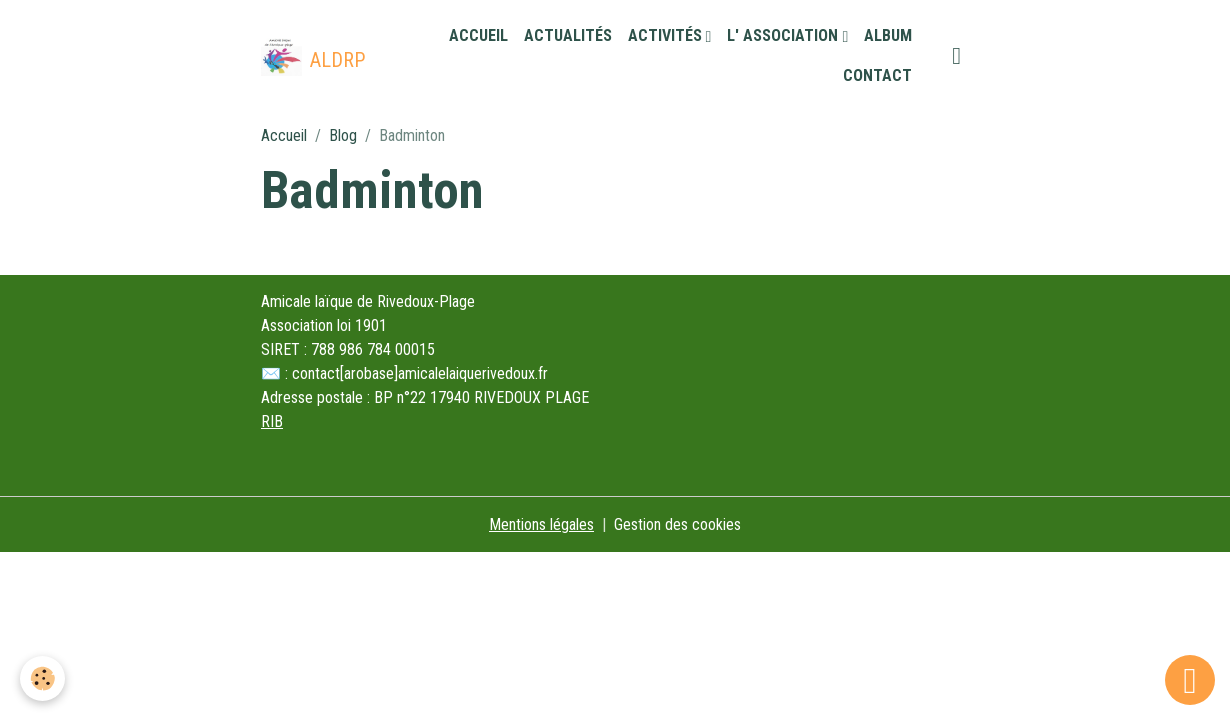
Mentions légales (541, 524)
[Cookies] (42, 678)
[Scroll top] (1190, 680)
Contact (877, 75)
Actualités (568, 35)
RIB (272, 421)
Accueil (478, 35)
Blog (343, 135)
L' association (784, 35)
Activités (667, 35)
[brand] (311, 56)
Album (888, 35)
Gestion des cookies (677, 524)
